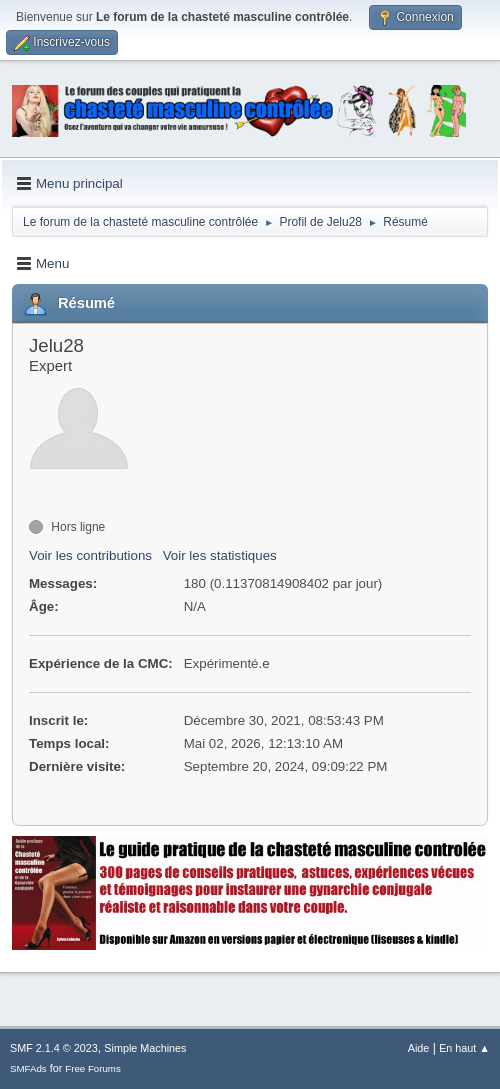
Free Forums (93, 1068)
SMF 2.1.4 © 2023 (54, 1048)
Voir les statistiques (220, 555)
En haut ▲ (464, 1048)
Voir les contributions (90, 555)
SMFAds (28, 1068)
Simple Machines (145, 1048)
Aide (419, 1048)
